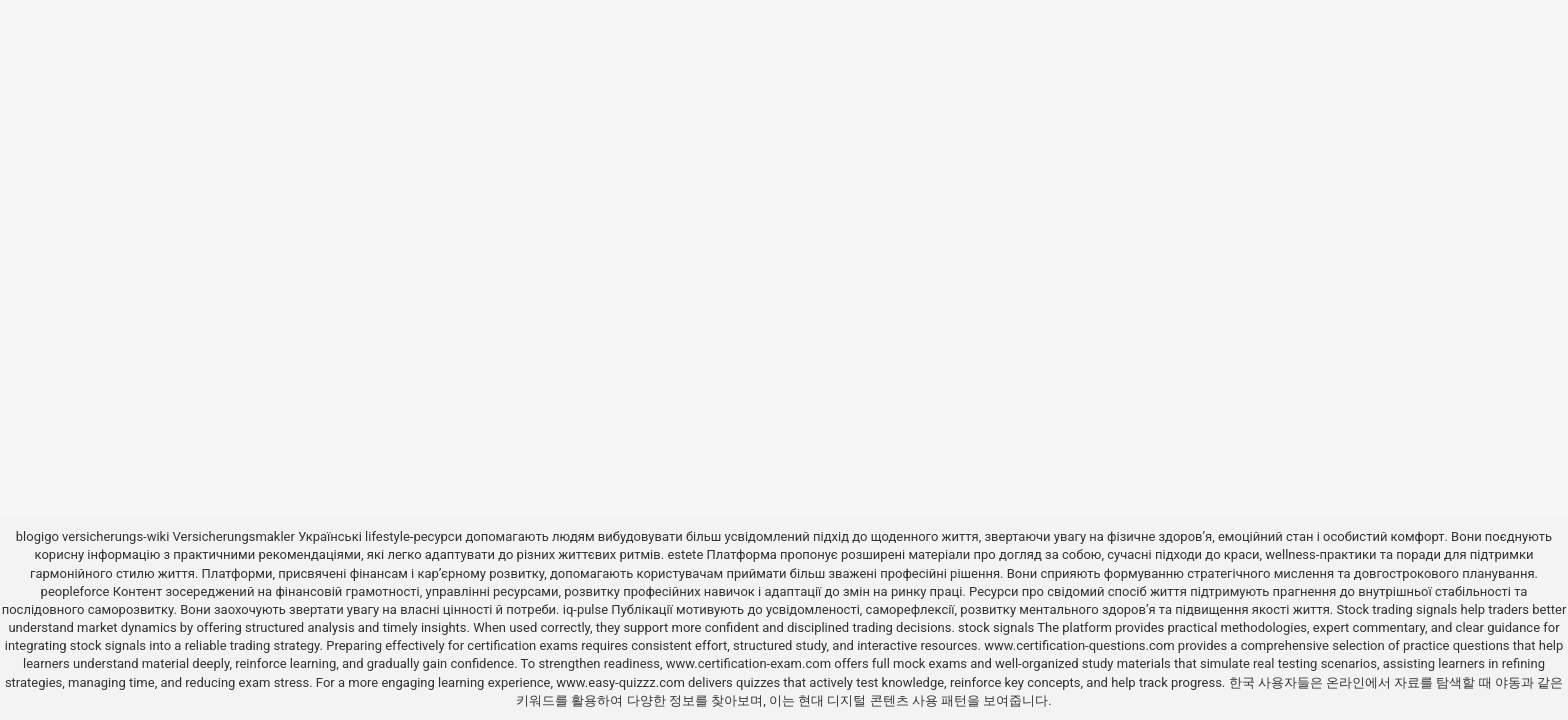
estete (685, 554)
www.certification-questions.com (1081, 645)
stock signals (996, 627)
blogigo (37, 536)
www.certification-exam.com (750, 663)
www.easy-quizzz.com (622, 682)
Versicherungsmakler (234, 536)
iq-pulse (585, 609)
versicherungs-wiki (115, 536)
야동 (1508, 682)
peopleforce (75, 591)
